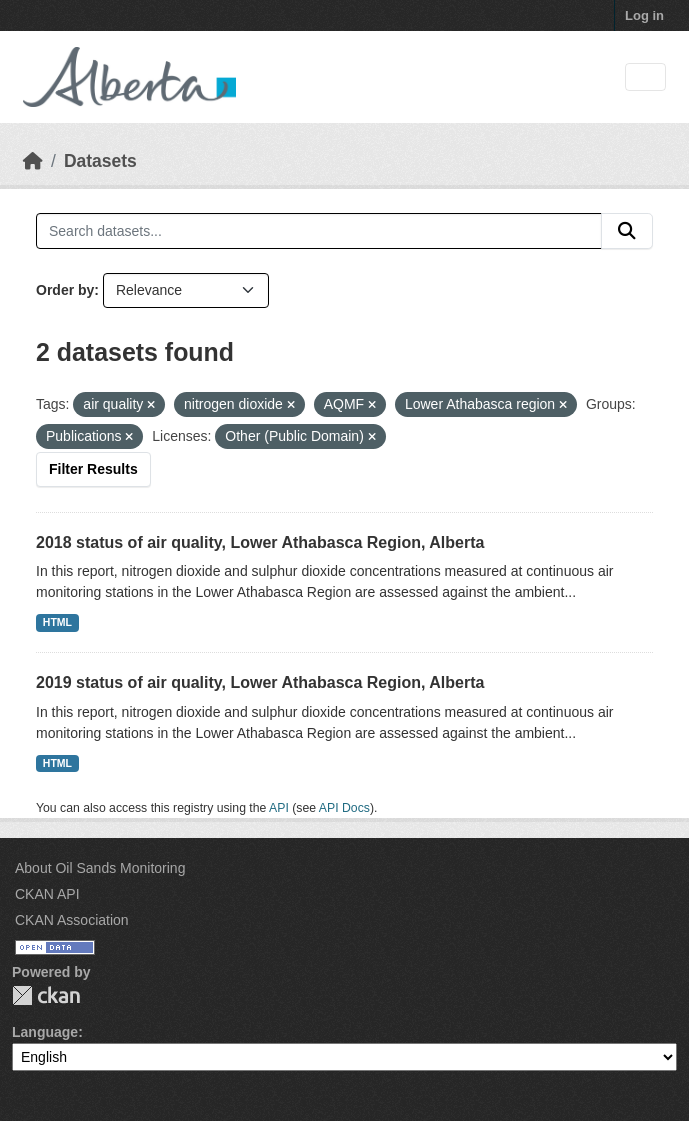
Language (45, 1032)
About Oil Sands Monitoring (100, 868)
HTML (57, 622)
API (279, 808)
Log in (644, 15)
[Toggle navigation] (645, 77)
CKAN (46, 995)
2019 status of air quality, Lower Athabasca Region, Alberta (260, 682)
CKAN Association (72, 920)
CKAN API (47, 894)
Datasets (100, 161)
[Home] (33, 161)
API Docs (344, 808)
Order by (65, 290)
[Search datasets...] (319, 231)
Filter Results (93, 469)
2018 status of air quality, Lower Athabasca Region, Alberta (260, 542)
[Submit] (627, 231)
